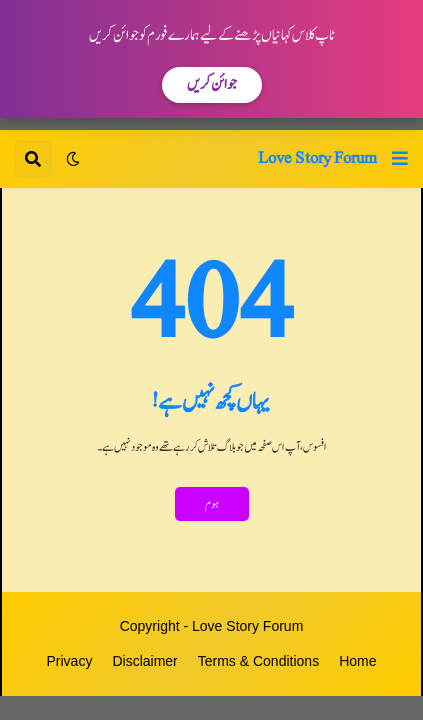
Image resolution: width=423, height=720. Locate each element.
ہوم (212, 504)
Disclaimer (144, 661)
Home (357, 661)
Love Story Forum (317, 158)
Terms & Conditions (258, 661)
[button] (400, 159)
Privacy (70, 661)
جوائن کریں (212, 84)
